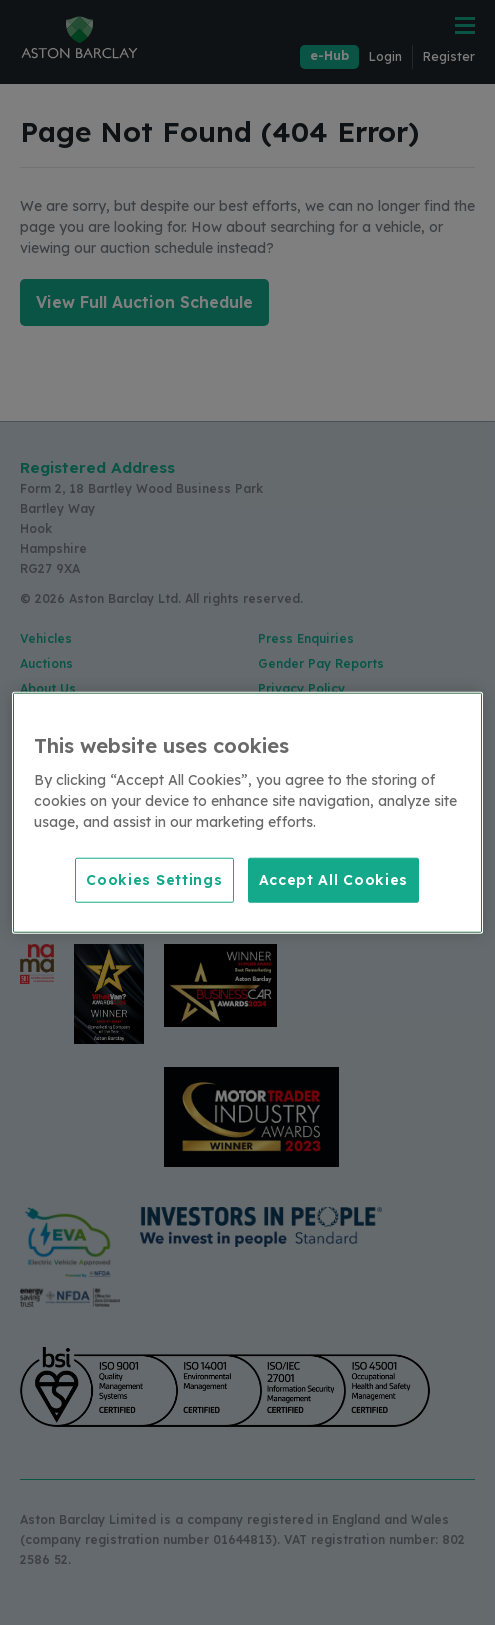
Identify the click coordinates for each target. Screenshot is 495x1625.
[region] (247, 812)
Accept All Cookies (334, 879)
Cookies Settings (154, 879)
